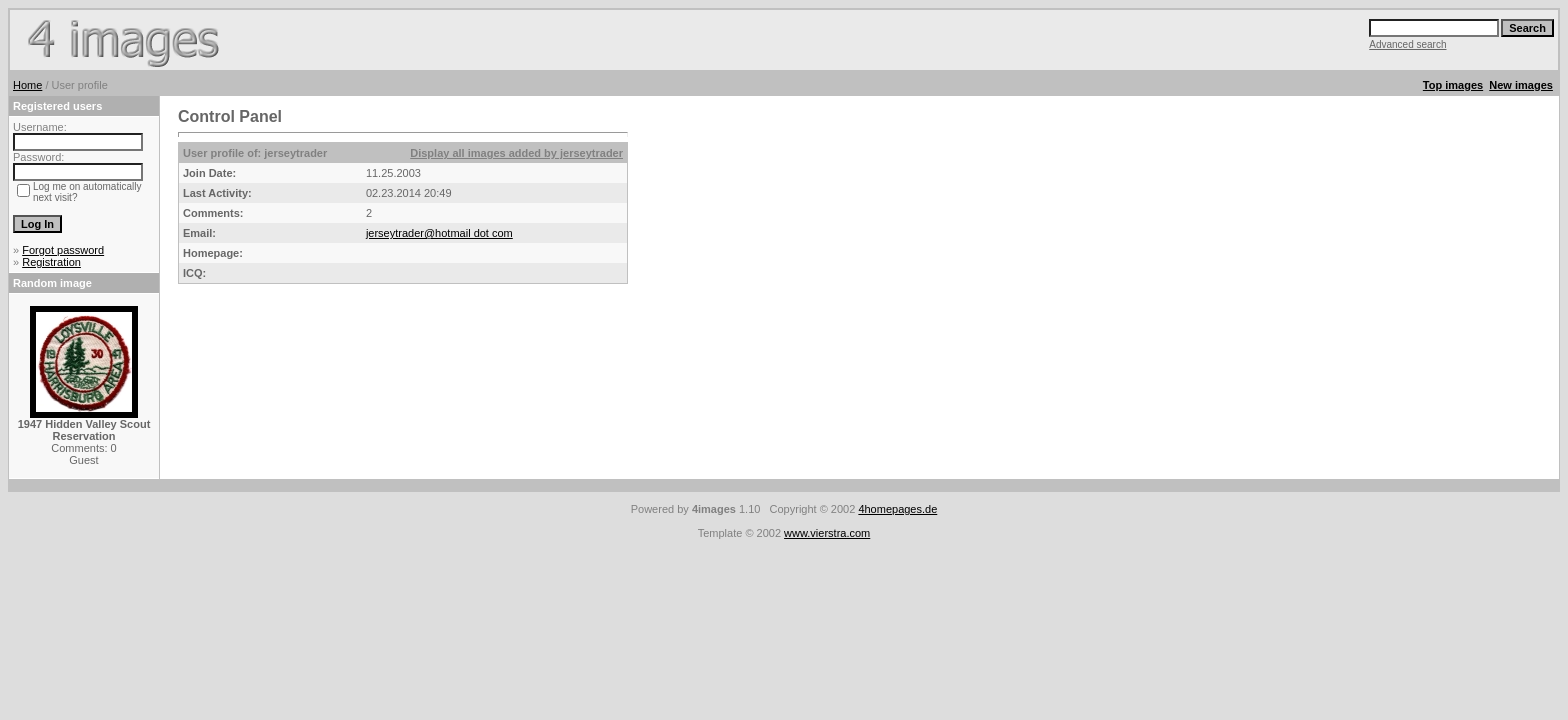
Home (27, 85)
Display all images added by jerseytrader (516, 153)
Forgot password (63, 250)
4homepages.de (897, 509)
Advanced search (1407, 44)
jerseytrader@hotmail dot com (439, 233)
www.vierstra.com (827, 533)
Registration (51, 262)
